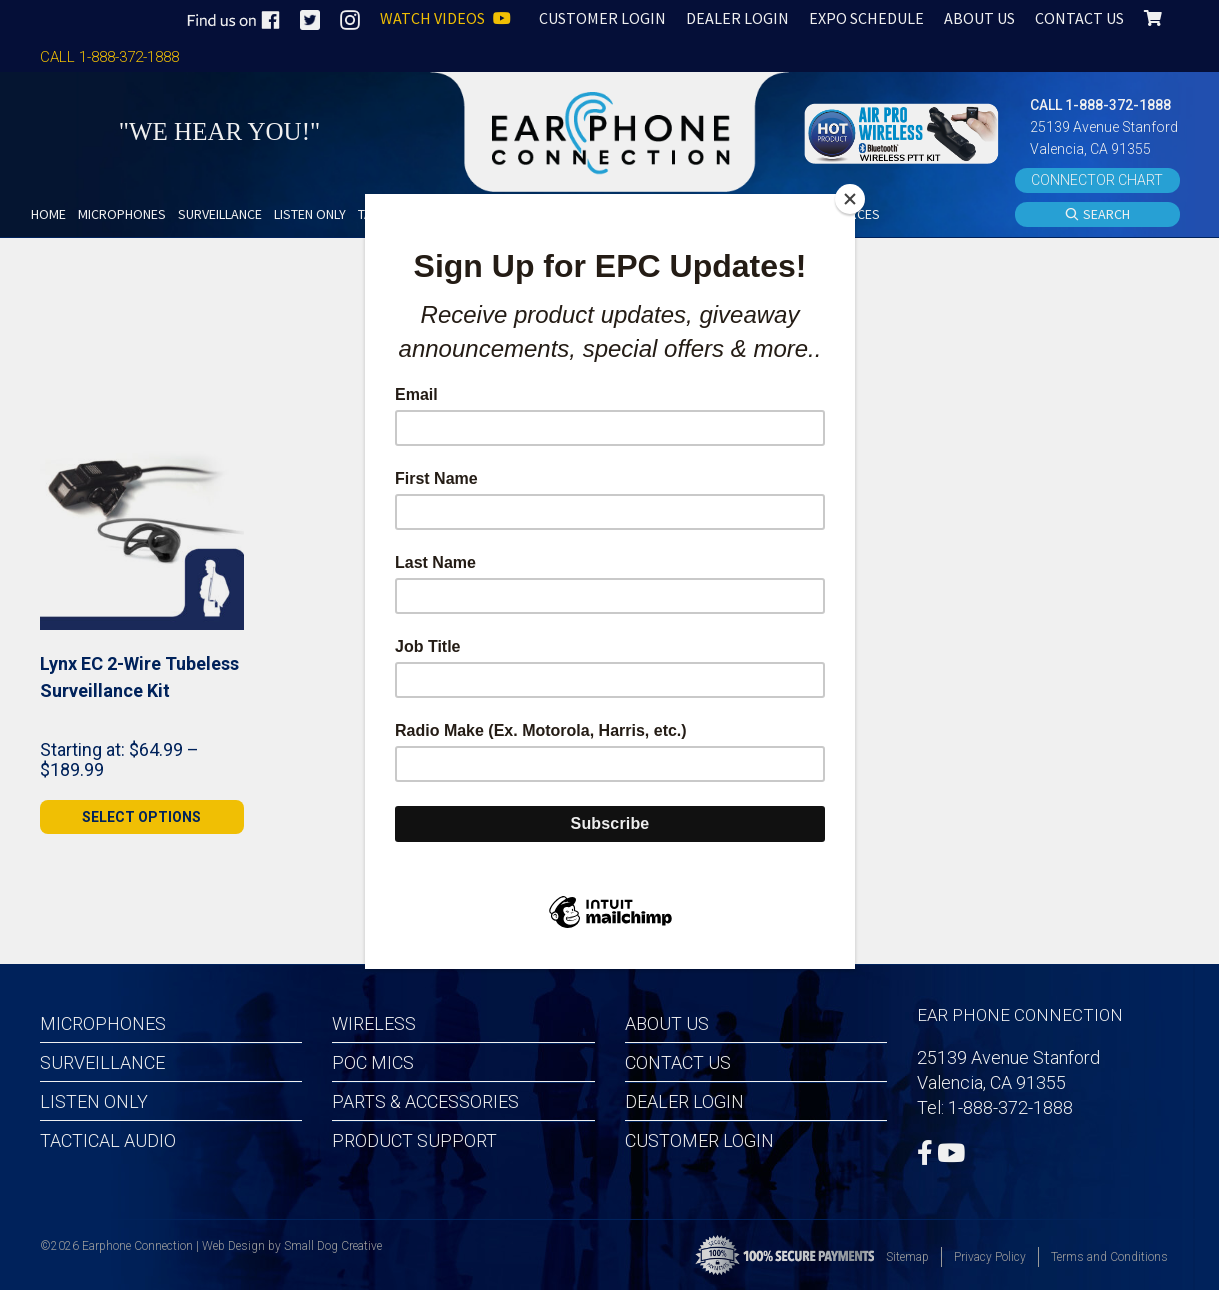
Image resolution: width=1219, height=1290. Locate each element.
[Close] (850, 199)
